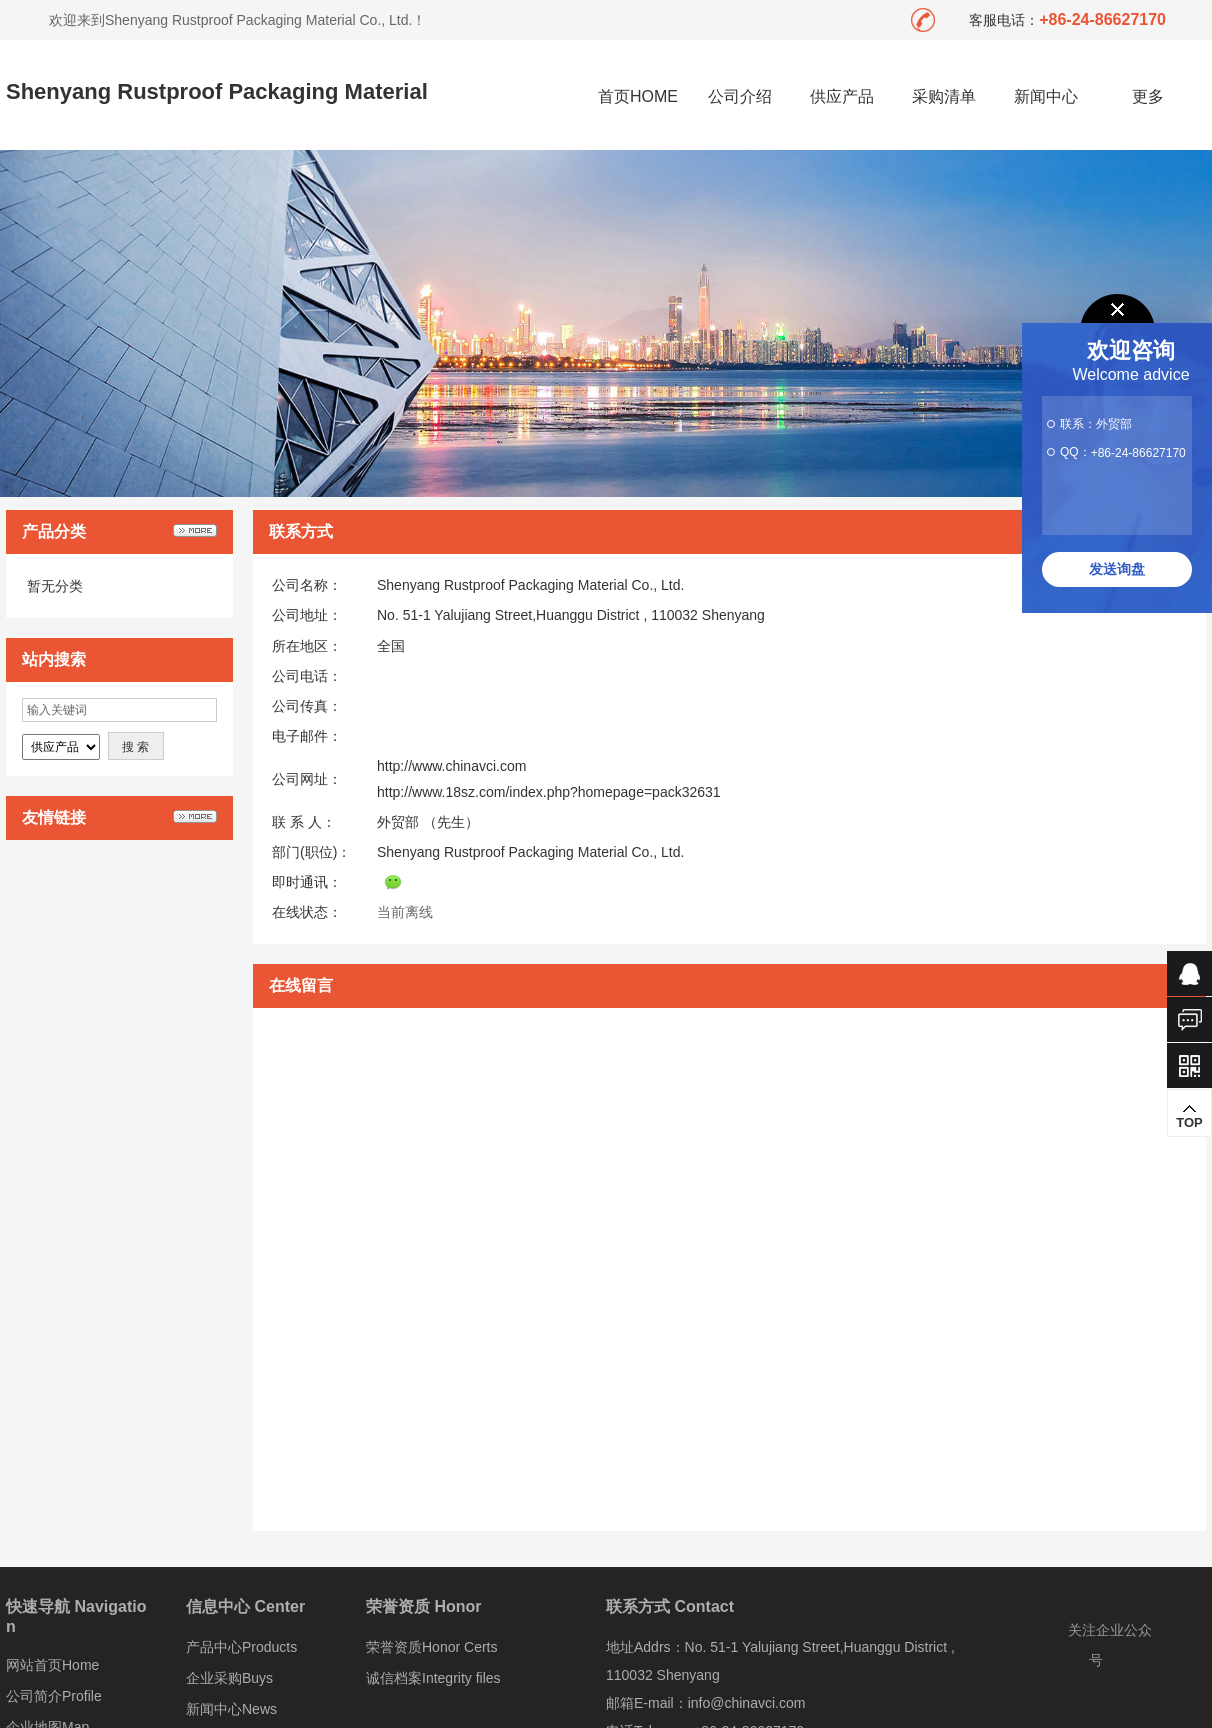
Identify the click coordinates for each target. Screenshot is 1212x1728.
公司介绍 (740, 96)
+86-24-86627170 (1138, 453)
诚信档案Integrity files (433, 1678)
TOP (1189, 1116)
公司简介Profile (54, 1696)
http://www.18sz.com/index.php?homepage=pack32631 (549, 792)
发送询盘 (1117, 569)
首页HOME (638, 96)
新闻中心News (231, 1709)
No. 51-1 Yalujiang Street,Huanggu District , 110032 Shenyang (571, 615)
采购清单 (944, 96)
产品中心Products (241, 1647)
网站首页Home (52, 1665)
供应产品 (842, 96)
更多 (1148, 96)
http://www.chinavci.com (451, 766)
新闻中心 (1046, 96)
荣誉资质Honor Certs (431, 1647)
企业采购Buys (229, 1678)
